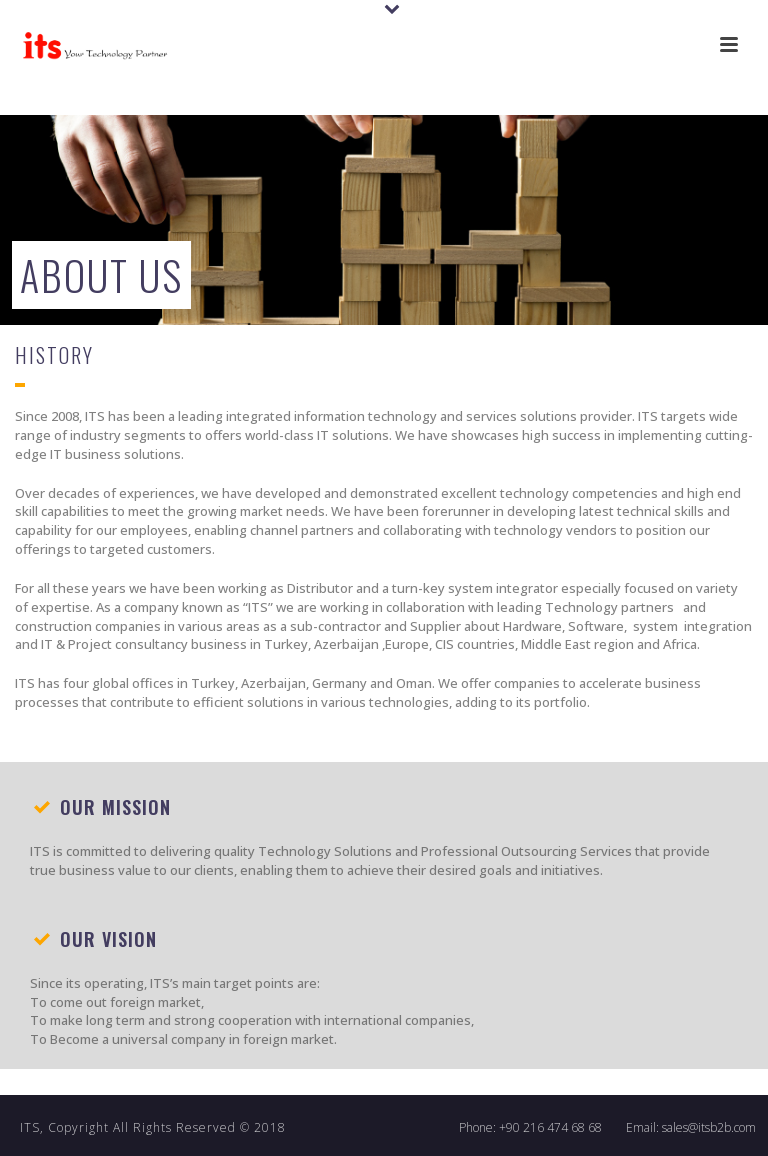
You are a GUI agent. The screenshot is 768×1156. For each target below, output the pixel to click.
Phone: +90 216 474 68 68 (530, 1128)
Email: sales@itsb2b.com (691, 1128)
